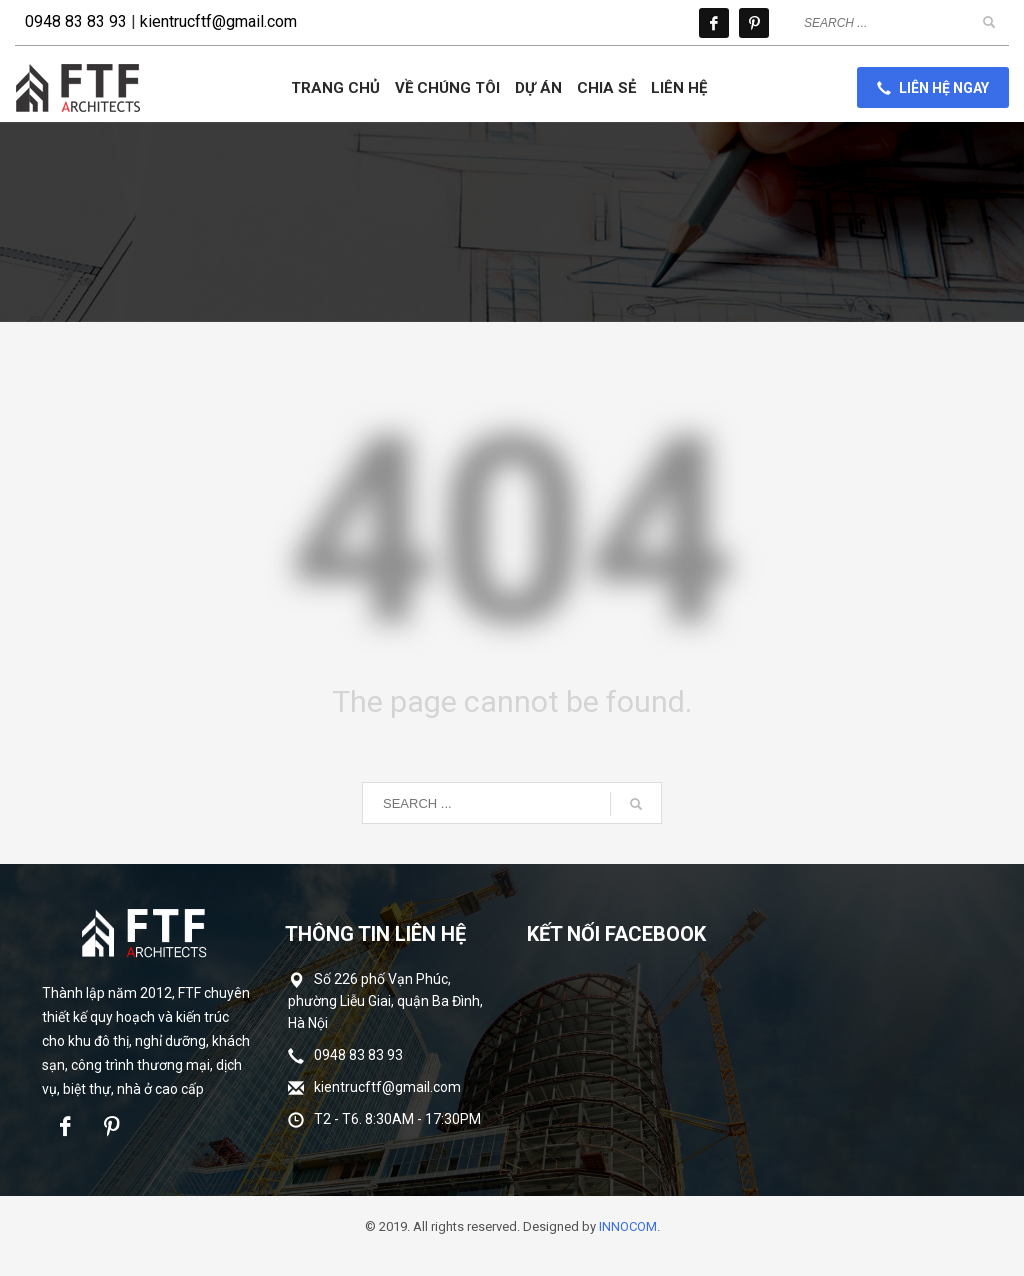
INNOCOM (628, 1226)
